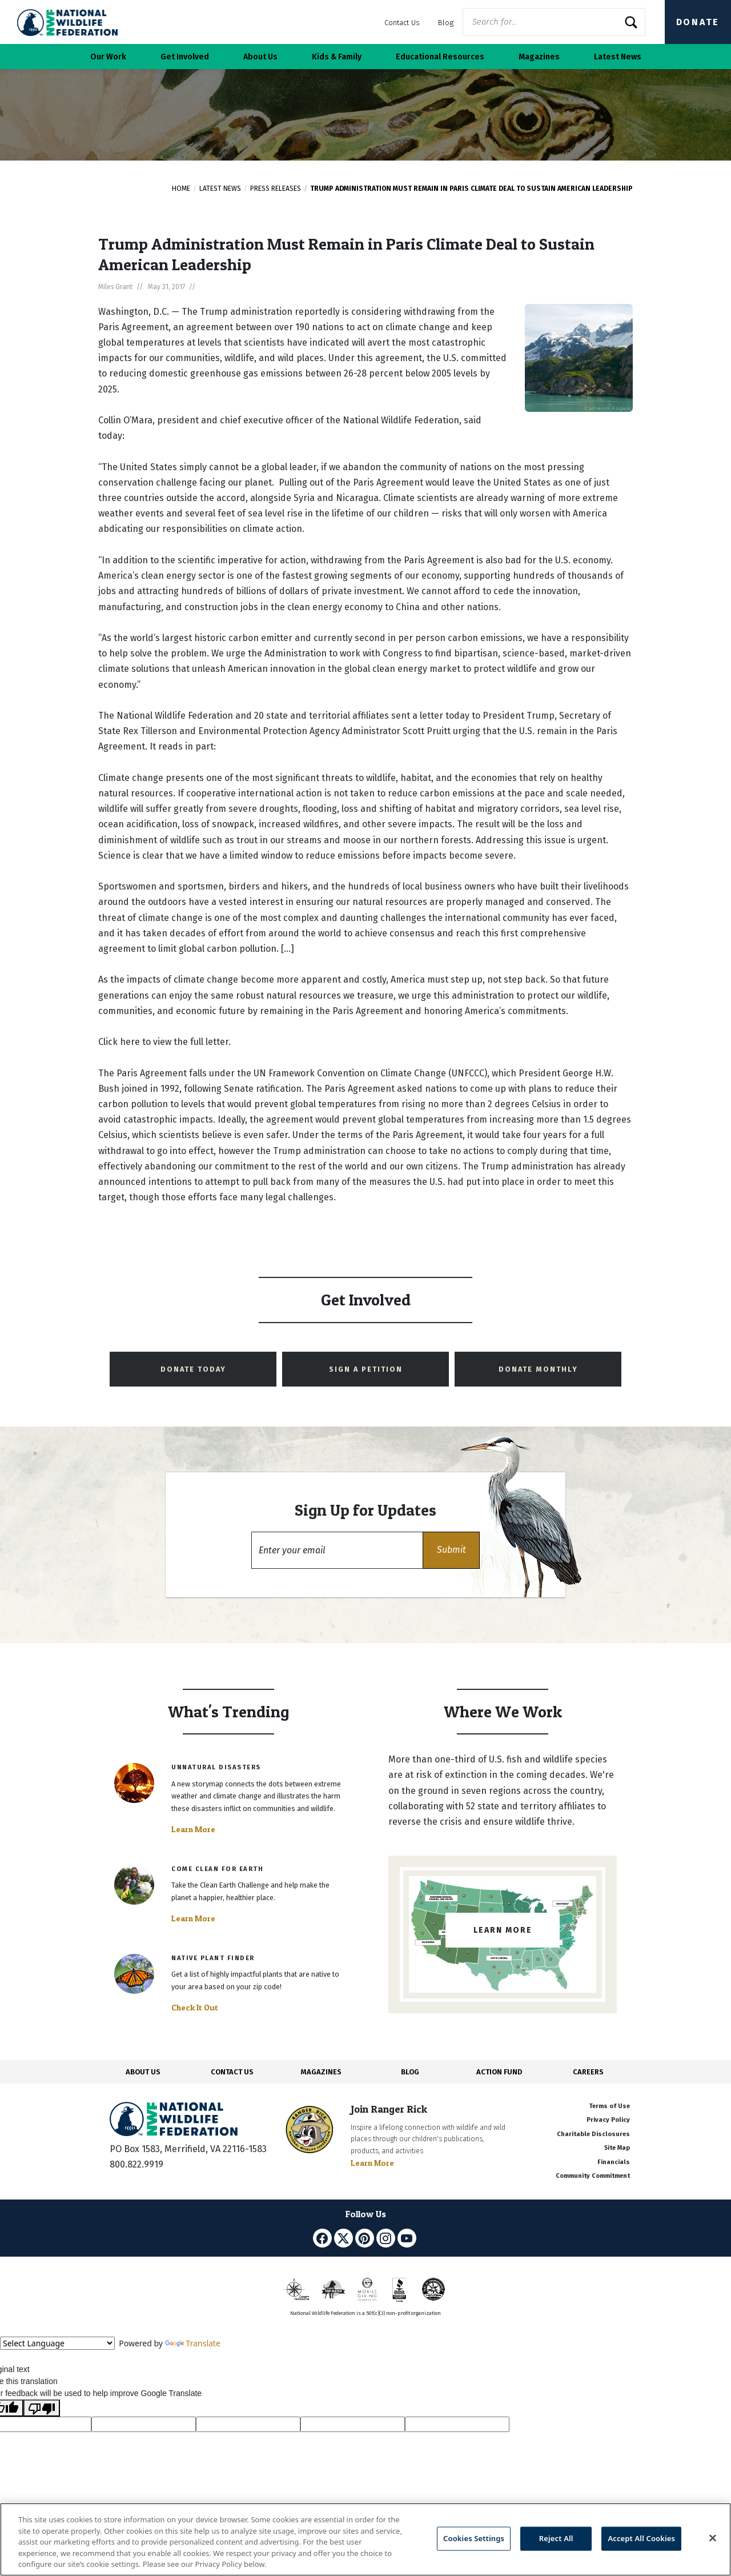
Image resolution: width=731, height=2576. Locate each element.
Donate (698, 22)
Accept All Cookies (641, 2538)
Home (181, 189)
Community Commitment (593, 2176)
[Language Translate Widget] (57, 2343)
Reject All (556, 2538)
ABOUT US (143, 2072)
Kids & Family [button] (337, 57)
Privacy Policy (608, 2120)
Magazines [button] (539, 57)
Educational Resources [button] (440, 57)
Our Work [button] (108, 57)
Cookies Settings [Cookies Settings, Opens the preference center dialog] (473, 2538)
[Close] (712, 2538)
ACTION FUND (499, 2072)
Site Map (617, 2148)
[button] (451, 1550)
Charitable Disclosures (593, 2134)
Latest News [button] (617, 57)
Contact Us (402, 22)
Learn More (193, 1829)
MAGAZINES (321, 2072)
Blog (445, 22)
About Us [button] (260, 57)
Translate (192, 2343)
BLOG (410, 2072)
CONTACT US (232, 2072)
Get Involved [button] (184, 57)
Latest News (220, 189)
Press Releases (275, 189)
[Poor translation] (41, 2408)
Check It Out (194, 2007)
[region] (365, 2539)
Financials (613, 2162)
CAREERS (588, 2072)
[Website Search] (554, 22)
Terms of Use (609, 2106)
